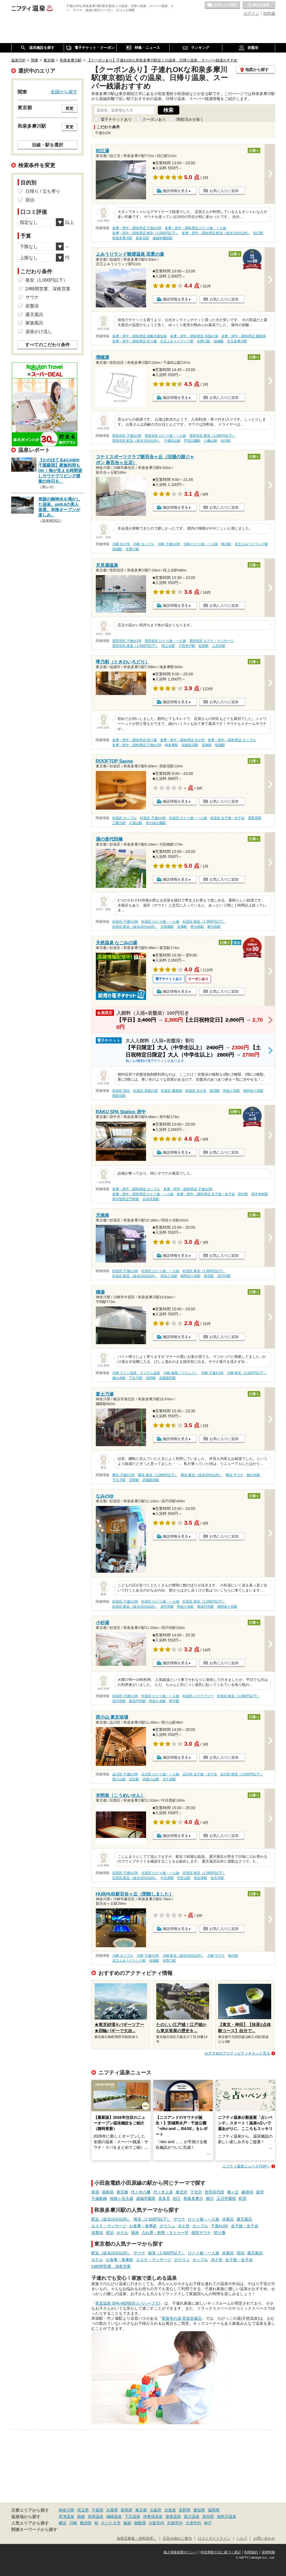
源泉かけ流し (38, 331)
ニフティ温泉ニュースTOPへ (246, 2166)
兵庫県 (112, 2510)
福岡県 (214, 2510)
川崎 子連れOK (169, 544)
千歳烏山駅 (172, 441)
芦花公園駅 (192, 441)
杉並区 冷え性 (195, 1091)
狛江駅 (258, 233)
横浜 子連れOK (123, 1475)
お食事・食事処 (143, 2226)
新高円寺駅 (205, 1607)
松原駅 (204, 646)
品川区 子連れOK (125, 1774)
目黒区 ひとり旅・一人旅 (160, 1873)
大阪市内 (156, 2523)
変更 (69, 108)
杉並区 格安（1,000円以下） (204, 922)
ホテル (122, 2232)
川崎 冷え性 (121, 544)
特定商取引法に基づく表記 (221, 2552)
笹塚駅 (182, 927)
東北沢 (181, 2192)
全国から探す (64, 91)
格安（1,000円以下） (152, 2219)
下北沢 (196, 2192)
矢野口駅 (203, 341)
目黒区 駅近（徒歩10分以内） (134, 1878)
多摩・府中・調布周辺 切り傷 (134, 341)
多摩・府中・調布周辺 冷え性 (182, 740)
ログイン (251, 13)
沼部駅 (151, 1378)
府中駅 (243, 1194)
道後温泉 (173, 2516)
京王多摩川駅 (237, 341)
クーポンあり (154, 119)
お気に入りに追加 (224, 191)
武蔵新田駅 (167, 1378)
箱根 (81, 2516)
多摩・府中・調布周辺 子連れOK (136, 228)
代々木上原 (163, 2192)
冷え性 (184, 2226)
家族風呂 (34, 323)
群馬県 (126, 2510)
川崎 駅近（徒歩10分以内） (183, 1956)
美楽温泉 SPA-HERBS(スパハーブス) (127, 2303)
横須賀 (86, 2523)
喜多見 (164, 2198)
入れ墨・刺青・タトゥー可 (165, 2232)
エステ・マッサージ (109, 2226)
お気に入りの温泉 (222, 5)
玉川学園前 (226, 2198)
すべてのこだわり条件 (47, 344)
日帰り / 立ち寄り (42, 191)
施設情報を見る (175, 191)
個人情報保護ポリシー (180, 2552)
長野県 (184, 2510)
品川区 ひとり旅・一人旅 (160, 1774)
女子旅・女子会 (244, 2226)
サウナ (179, 2219)
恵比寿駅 (200, 1878)
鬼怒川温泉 (226, 2516)
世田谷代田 (214, 2192)
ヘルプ (241, 2539)
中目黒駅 (167, 1878)
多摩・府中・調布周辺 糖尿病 (243, 336)
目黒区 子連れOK (125, 1873)
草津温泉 (66, 2516)
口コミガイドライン (214, 2539)
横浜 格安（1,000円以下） (157, 1475)
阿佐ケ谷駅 (231, 1091)
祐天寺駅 (217, 1878)
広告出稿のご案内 (177, 2539)
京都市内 (175, 2523)
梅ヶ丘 (233, 2192)
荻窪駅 (215, 1091)
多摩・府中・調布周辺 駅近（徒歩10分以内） (216, 233)
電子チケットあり (116, 119)
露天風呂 (244, 2219)
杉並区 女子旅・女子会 (227, 818)
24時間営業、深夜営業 (111, 2266)
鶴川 (210, 2198)
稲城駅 (219, 341)
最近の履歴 (259, 5)
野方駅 (174, 1701)
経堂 (260, 2192)
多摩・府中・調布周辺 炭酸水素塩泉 (139, 336)
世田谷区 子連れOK (126, 436)
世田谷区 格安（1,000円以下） (212, 436)
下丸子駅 (135, 1378)
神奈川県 (66, 2510)
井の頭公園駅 (156, 823)
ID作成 (269, 13)
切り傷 (219, 2232)
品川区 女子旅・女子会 (200, 1774)
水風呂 (228, 2219)
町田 (243, 2198)
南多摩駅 (171, 745)
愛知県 (199, 2510)
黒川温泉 (191, 2516)
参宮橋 (122, 2192)
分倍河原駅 (150, 1199)
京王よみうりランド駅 (177, 341)
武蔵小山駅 (150, 1779)
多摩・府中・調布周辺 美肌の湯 (194, 336)
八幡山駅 (210, 441)
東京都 (141, 2510)
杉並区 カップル (124, 818)
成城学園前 (146, 2198)
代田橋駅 (167, 927)
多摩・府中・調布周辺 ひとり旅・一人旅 (195, 228)
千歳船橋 (99, 2198)
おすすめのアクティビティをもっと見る (237, 2053)
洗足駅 (134, 1779)
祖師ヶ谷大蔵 (121, 2198)
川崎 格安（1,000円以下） (246, 1373)
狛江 (177, 2198)
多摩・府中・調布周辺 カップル (232, 740)
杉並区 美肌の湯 (145, 1091)
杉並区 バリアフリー (198, 1696)
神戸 (208, 2523)
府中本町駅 (259, 1194)
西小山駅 (119, 1779)
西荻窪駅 (254, 818)
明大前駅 (197, 927)
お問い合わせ (264, 2539)
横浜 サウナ (234, 1475)
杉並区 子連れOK (153, 818)
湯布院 (208, 2516)
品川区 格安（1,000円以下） (241, 1774)
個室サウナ (201, 2232)
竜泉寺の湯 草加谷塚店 (182, 2318)
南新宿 (108, 2192)
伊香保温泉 (153, 2516)
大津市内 (193, 2523)
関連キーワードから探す (34, 2529)
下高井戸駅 (186, 646)
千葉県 (97, 2510)
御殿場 (140, 2523)
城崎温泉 (114, 2516)
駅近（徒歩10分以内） (111, 2219)
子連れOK (219, 2226)
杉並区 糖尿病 (171, 1091)
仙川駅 (226, 441)
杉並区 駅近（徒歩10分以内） (134, 927)
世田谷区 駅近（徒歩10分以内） (136, 441)
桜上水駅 (168, 646)
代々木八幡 (141, 2192)
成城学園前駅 (162, 238)
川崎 (73, 2523)
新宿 (95, 2192)
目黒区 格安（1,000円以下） (204, 1873)
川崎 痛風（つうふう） (180, 1373)
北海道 (170, 2510)
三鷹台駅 (119, 823)
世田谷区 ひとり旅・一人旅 (165, 436)
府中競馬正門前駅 (125, 1199)
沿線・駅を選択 (47, 144)
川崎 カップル (143, 544)
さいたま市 (111, 2523)
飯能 (127, 2523)
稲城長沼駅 (190, 745)
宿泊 (110, 2232)
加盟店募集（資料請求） (137, 2539)
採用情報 (268, 2552)
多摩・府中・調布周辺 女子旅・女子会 (206, 1194)
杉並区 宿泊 (121, 1091)
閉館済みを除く (190, 119)
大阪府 (155, 2510)
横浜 (62, 2523)
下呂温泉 (132, 2516)
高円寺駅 (224, 1276)
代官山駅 (183, 1878)
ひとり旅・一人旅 (203, 2219)
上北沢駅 (218, 646)
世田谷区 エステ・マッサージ (211, 641)
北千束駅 (169, 1779)
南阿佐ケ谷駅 (253, 1091)
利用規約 (251, 2552)
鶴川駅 (226, 544)
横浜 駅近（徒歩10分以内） (201, 1475)
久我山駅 (135, 823)
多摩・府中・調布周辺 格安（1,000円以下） (145, 233)
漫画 (135, 2232)
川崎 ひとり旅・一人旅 (200, 544)
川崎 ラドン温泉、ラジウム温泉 (136, 1373)
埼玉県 (83, 2510)
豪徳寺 (247, 2192)
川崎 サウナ (216, 1956)
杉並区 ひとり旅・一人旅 (188, 818)
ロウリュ (167, 2226)
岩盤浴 (97, 2232)
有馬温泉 (95, 2516)
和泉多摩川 (193, 2198)
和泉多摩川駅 (122, 238)
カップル (200, 2226)
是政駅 (207, 745)
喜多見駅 (142, 238)
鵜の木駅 (119, 1378)
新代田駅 (214, 927)
